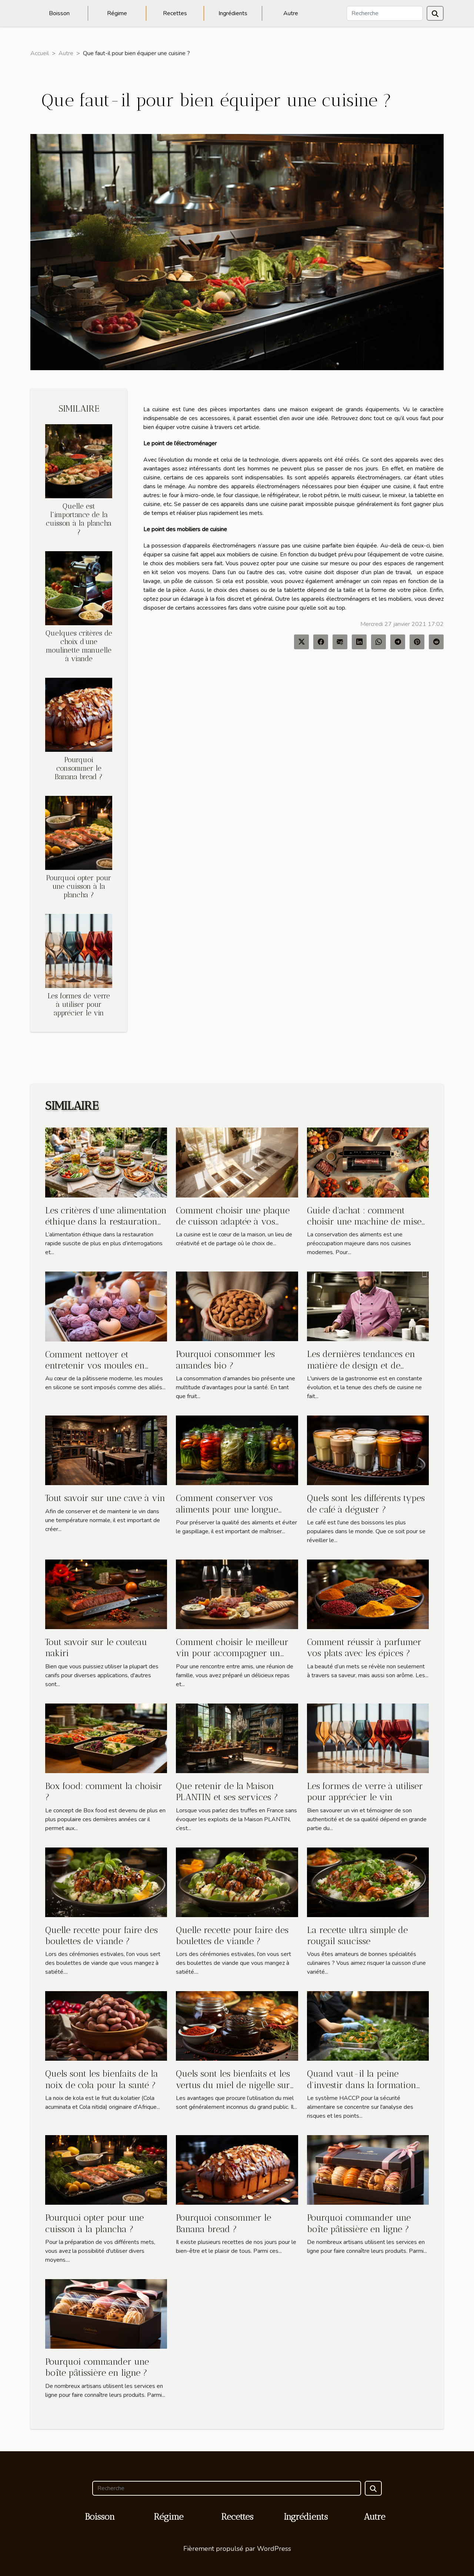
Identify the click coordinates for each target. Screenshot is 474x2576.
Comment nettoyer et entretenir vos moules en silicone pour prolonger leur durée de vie (101, 1371)
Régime (117, 13)
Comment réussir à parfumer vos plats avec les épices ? (364, 1647)
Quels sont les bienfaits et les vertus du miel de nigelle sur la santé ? (233, 2084)
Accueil (39, 53)
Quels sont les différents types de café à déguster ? (366, 1503)
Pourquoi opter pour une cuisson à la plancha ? (78, 886)
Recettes (175, 13)
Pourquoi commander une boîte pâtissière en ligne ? (359, 2223)
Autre (290, 13)
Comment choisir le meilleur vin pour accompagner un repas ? (232, 1653)
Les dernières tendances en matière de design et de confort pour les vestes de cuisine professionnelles (361, 1371)
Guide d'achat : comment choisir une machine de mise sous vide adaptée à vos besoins (364, 1227)
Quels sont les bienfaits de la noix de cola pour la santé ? (101, 2079)
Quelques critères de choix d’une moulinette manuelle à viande (79, 646)
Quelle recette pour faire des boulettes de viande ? (101, 1935)
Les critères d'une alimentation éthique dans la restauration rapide (106, 1221)
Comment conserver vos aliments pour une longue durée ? (227, 1509)
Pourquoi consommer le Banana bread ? (79, 768)
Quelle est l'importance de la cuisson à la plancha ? (78, 519)
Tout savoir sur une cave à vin (105, 1498)
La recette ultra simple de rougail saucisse (357, 1935)
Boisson (59, 13)
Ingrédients (232, 13)
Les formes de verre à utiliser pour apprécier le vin (79, 1004)
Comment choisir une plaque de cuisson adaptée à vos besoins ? (233, 1221)
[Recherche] (385, 13)
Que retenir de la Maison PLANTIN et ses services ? (227, 1791)
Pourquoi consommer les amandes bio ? (225, 1359)
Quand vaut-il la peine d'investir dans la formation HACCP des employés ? (361, 2084)
